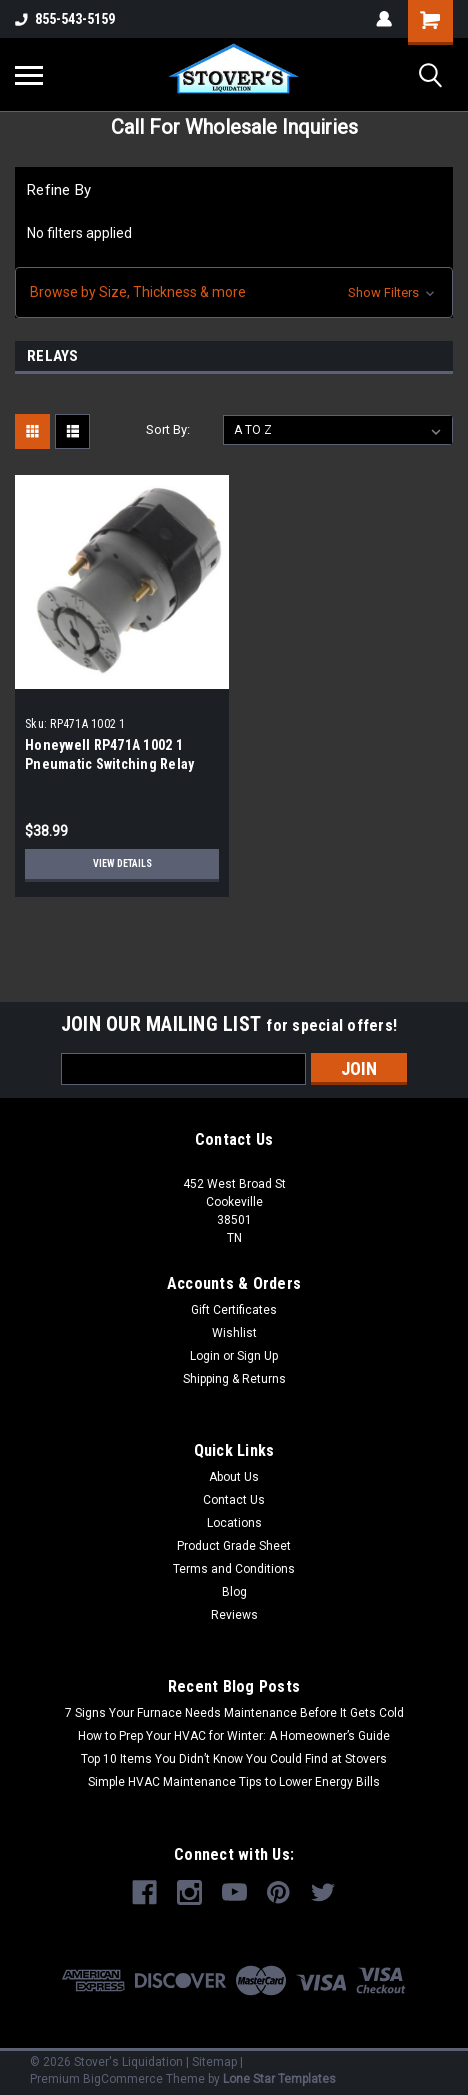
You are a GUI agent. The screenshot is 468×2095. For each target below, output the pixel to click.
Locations (234, 1523)
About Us (234, 1477)
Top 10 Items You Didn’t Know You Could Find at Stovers (234, 1759)
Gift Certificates (234, 1310)
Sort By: (168, 429)
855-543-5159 (65, 19)
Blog (234, 1592)
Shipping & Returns (234, 1379)
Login (205, 1356)
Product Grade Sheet (234, 1546)
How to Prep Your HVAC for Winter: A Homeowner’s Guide (234, 1736)
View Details (122, 863)
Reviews (234, 1615)
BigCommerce (123, 2079)
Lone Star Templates (279, 2079)
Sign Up (257, 1356)
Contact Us (234, 1500)
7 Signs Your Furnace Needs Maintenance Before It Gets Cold (234, 1713)
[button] (234, 292)
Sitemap (214, 2062)
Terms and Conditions (234, 1569)
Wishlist (234, 1333)
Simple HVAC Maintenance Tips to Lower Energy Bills (234, 1782)
